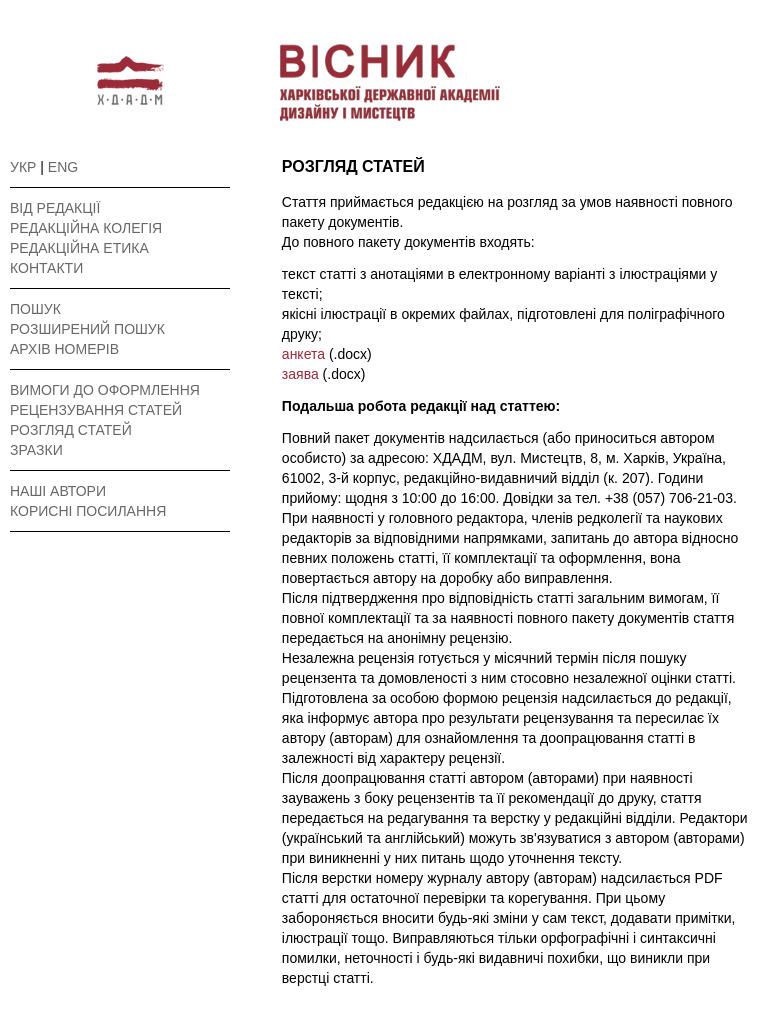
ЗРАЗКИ (36, 450)
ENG (63, 167)
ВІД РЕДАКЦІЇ (55, 208)
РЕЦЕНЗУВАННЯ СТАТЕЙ (96, 410)
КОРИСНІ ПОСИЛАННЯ (88, 511)
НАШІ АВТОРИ (58, 491)
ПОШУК (35, 309)
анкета (305, 354)
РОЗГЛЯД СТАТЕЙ (71, 430)
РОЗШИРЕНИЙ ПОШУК (87, 329)
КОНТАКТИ (46, 268)
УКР (23, 167)
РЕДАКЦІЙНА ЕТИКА (79, 248)
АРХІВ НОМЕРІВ (64, 349)
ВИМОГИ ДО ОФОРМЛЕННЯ (105, 390)
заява (302, 374)
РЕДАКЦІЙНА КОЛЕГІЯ (86, 228)
